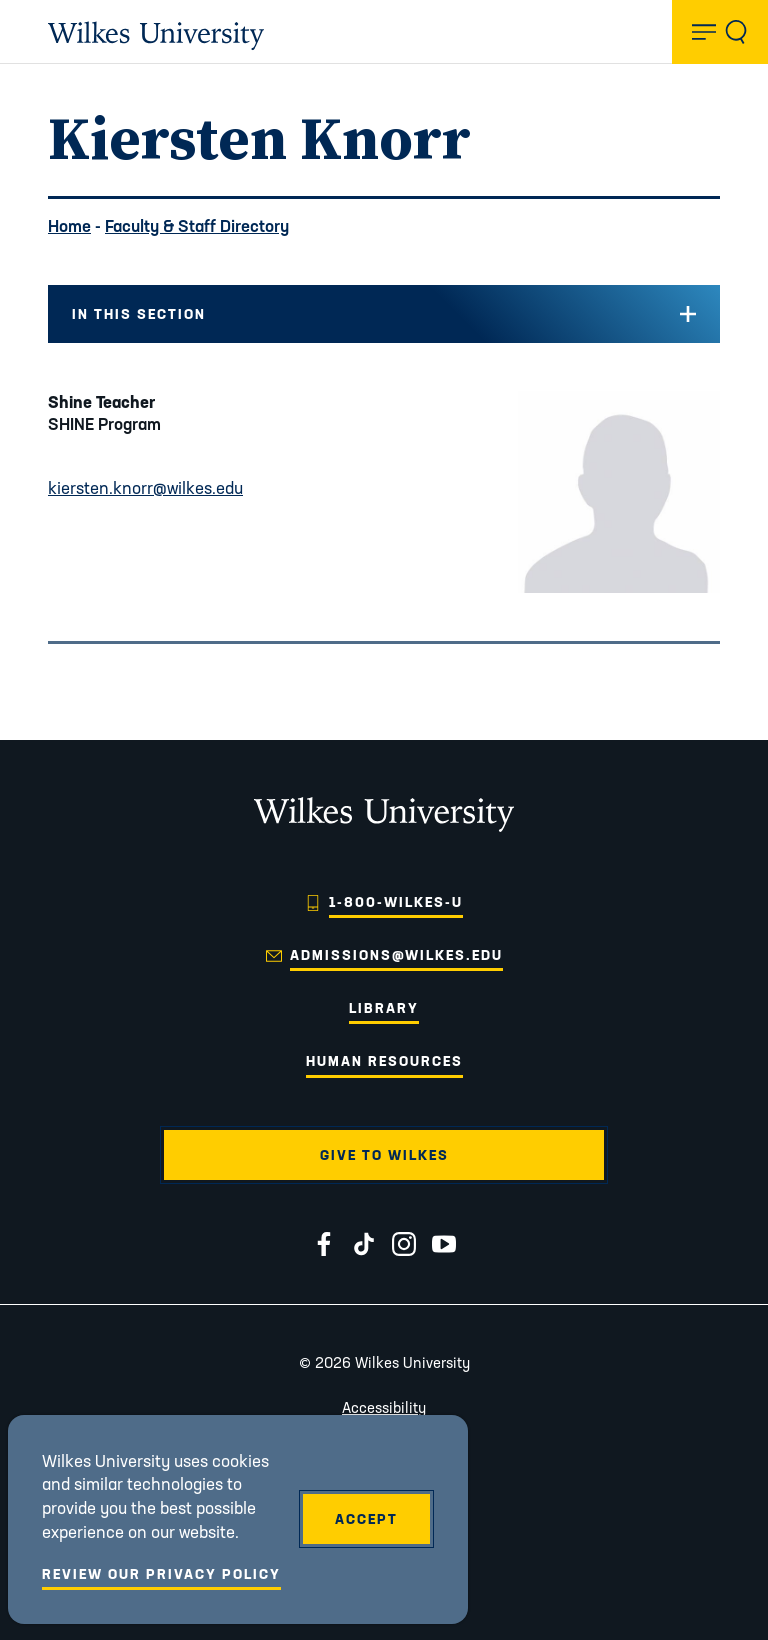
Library (384, 1008)
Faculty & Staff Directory (197, 225)
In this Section (139, 314)
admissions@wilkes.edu (396, 955)
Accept (366, 1519)
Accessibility (384, 1407)
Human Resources (384, 1061)
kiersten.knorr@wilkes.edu (145, 487)
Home (69, 225)
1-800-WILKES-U (396, 902)
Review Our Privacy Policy (161, 1574)
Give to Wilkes (384, 1155)
